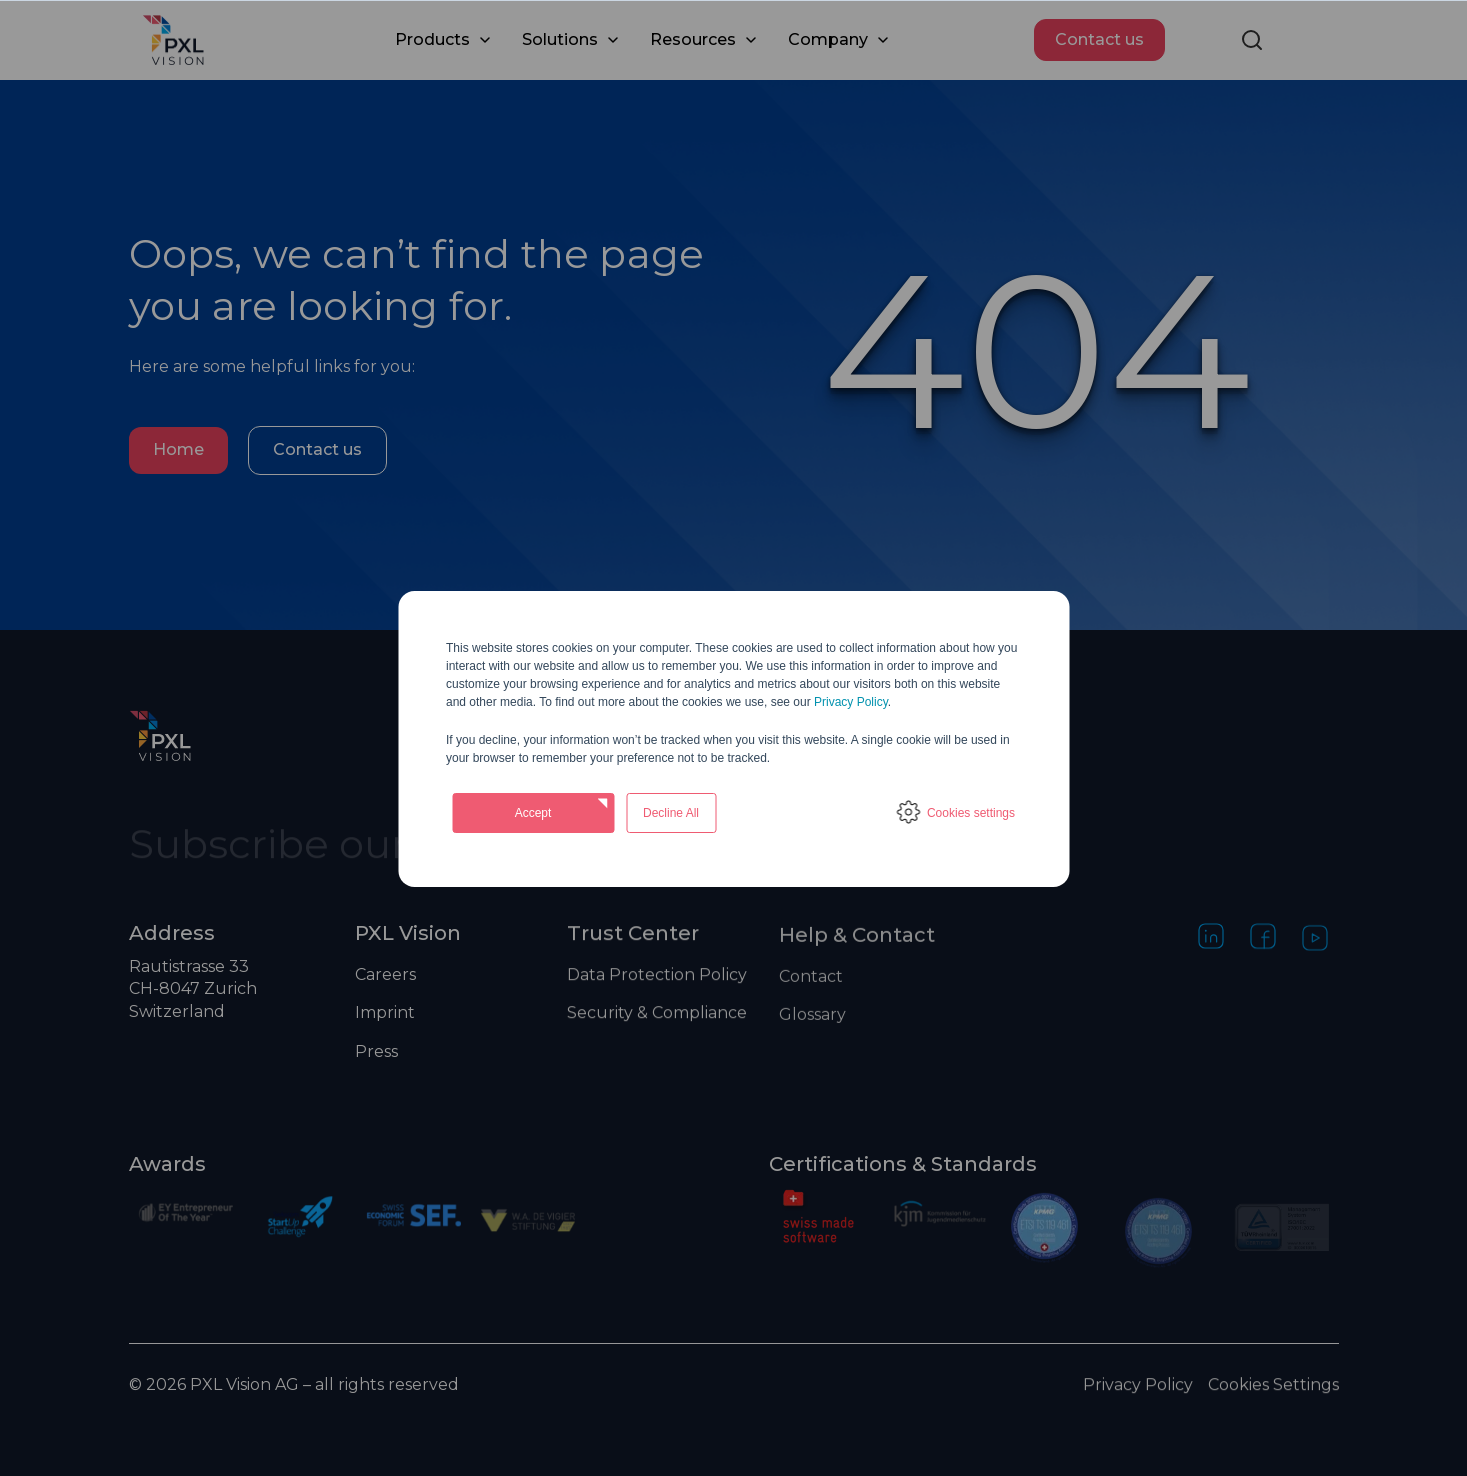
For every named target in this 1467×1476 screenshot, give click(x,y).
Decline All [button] (671, 813)
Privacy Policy (851, 702)
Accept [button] (533, 813)
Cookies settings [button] (971, 813)
